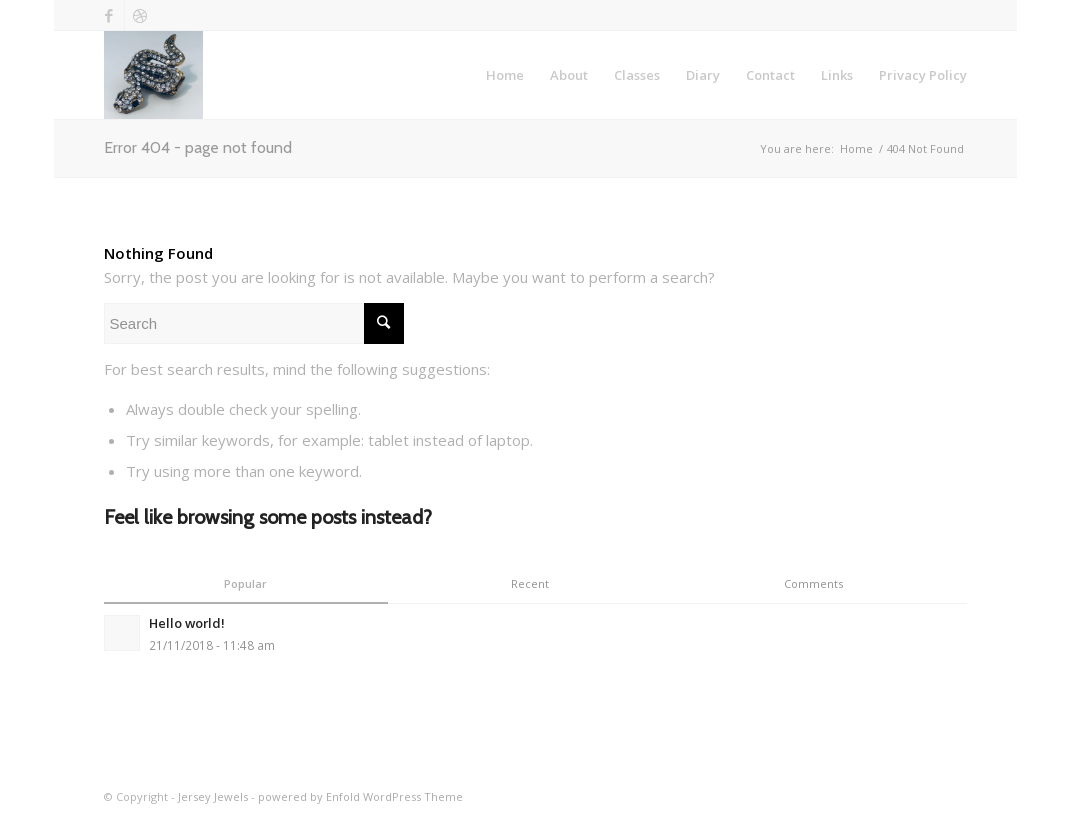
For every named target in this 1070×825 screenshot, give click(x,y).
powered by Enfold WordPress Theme (360, 796)
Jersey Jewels (213, 796)
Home (856, 148)
